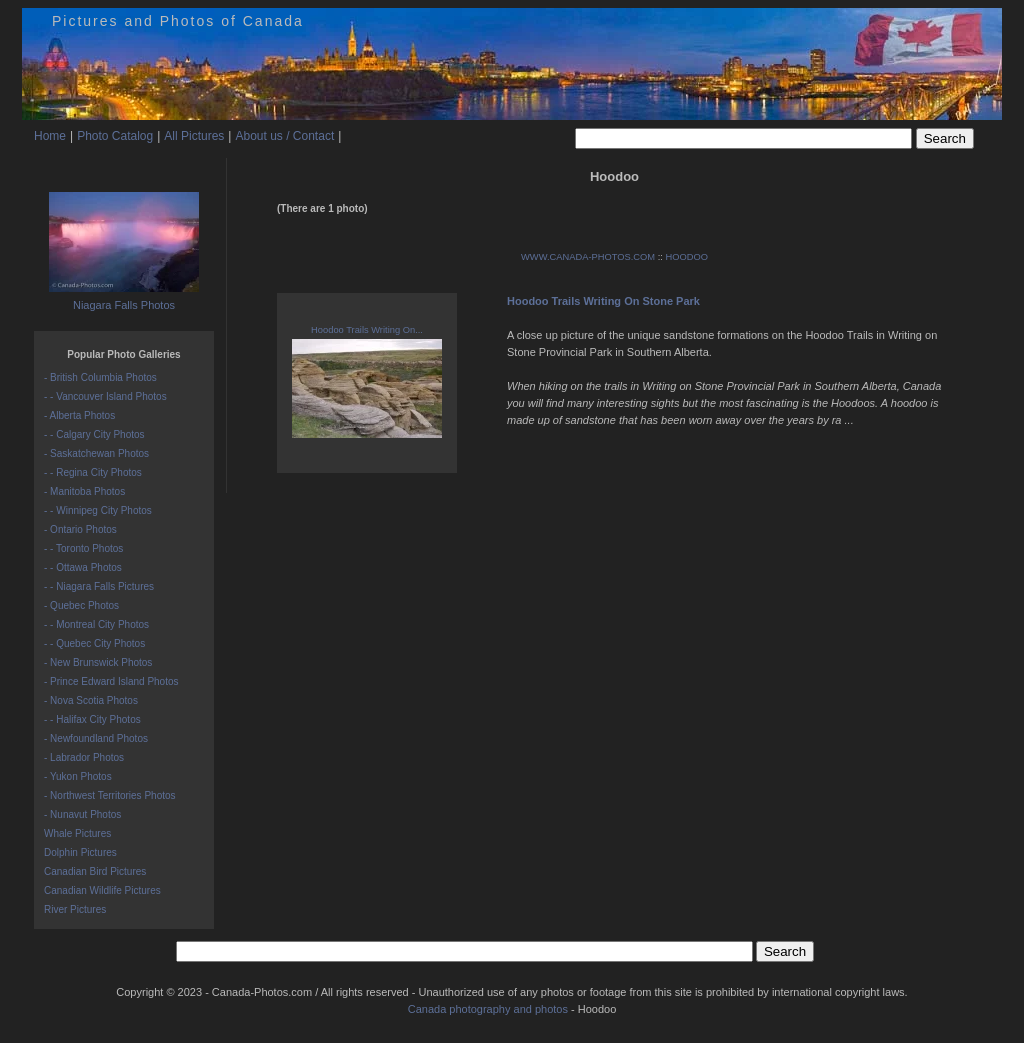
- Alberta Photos (79, 415)
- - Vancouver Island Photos (105, 396)
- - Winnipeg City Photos (98, 510)
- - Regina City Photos (93, 472)
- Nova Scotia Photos (91, 700)
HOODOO (686, 257)
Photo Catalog (115, 136)
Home (50, 136)
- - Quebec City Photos (94, 643)
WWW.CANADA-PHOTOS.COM (588, 257)
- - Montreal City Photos (96, 624)
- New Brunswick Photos (98, 662)
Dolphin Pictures (80, 852)
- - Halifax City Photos (92, 719)
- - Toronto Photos (83, 548)
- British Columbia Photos (100, 377)
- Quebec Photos (81, 605)
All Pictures (194, 136)
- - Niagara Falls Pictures (99, 586)
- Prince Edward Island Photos (111, 681)
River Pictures (75, 909)
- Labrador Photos (84, 757)
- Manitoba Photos (84, 491)
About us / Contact (284, 136)
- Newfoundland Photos (96, 738)
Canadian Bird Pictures (95, 871)
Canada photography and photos (488, 1009)
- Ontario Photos (80, 529)
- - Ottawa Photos (83, 567)
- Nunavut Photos (82, 814)
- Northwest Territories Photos (110, 795)
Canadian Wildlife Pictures (102, 890)
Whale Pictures (77, 833)
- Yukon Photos (78, 776)
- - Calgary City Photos (94, 434)
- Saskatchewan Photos (96, 453)
